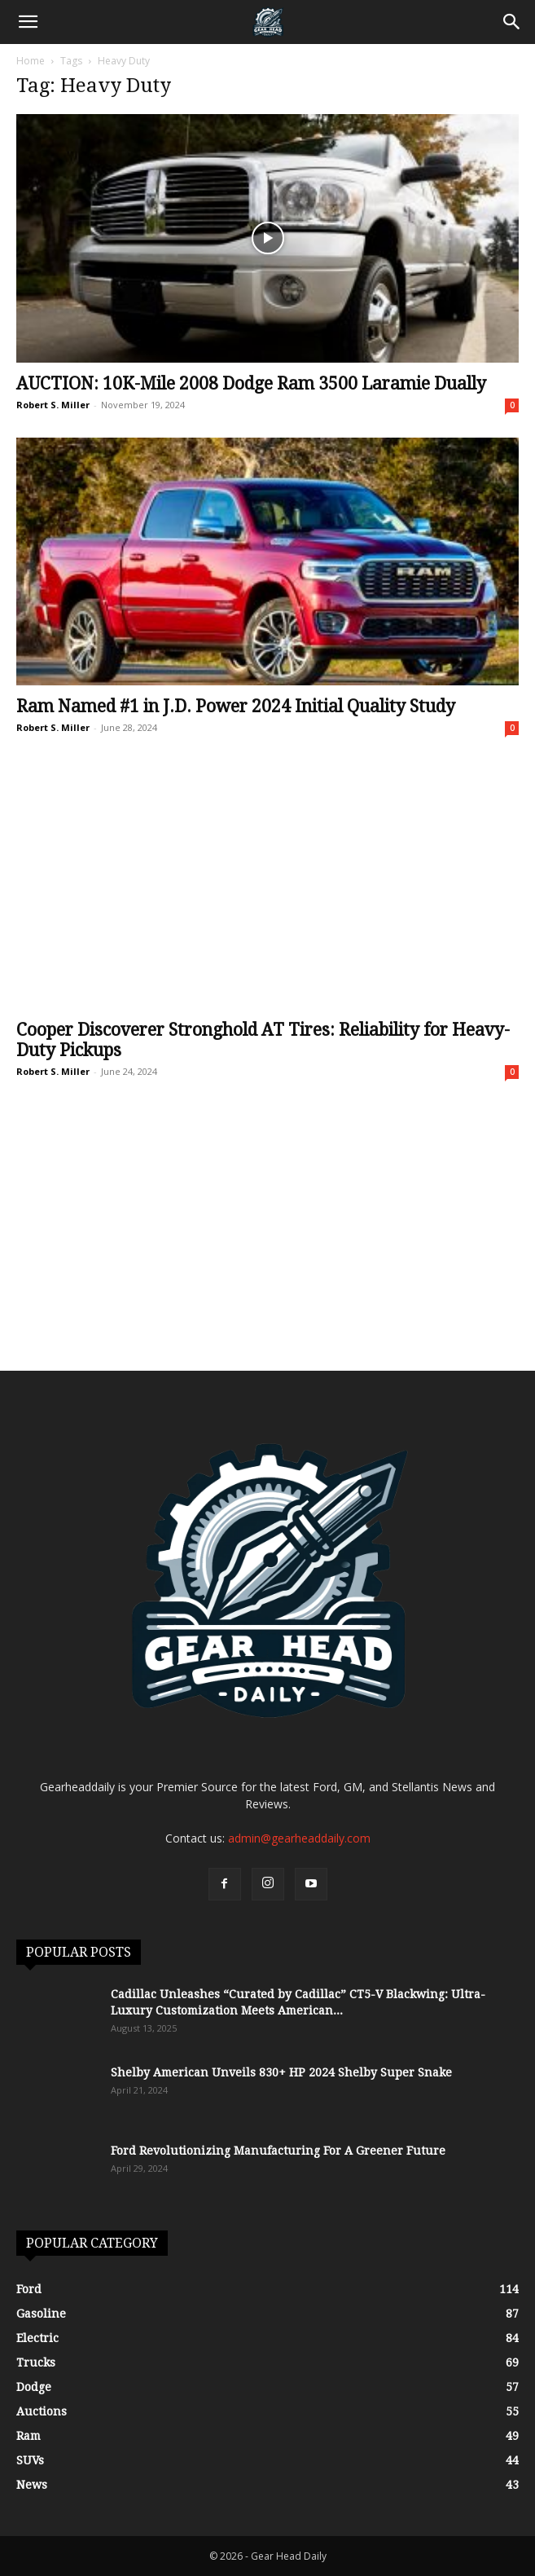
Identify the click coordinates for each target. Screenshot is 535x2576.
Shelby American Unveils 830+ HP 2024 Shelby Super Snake (281, 2072)
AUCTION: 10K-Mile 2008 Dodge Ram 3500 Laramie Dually (251, 383)
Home (30, 61)
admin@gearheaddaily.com (299, 1838)
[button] (28, 22)
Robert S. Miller (53, 405)
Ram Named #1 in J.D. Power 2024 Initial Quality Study (235, 706)
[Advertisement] (267, 1248)
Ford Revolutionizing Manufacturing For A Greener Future (278, 2150)
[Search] (512, 22)
